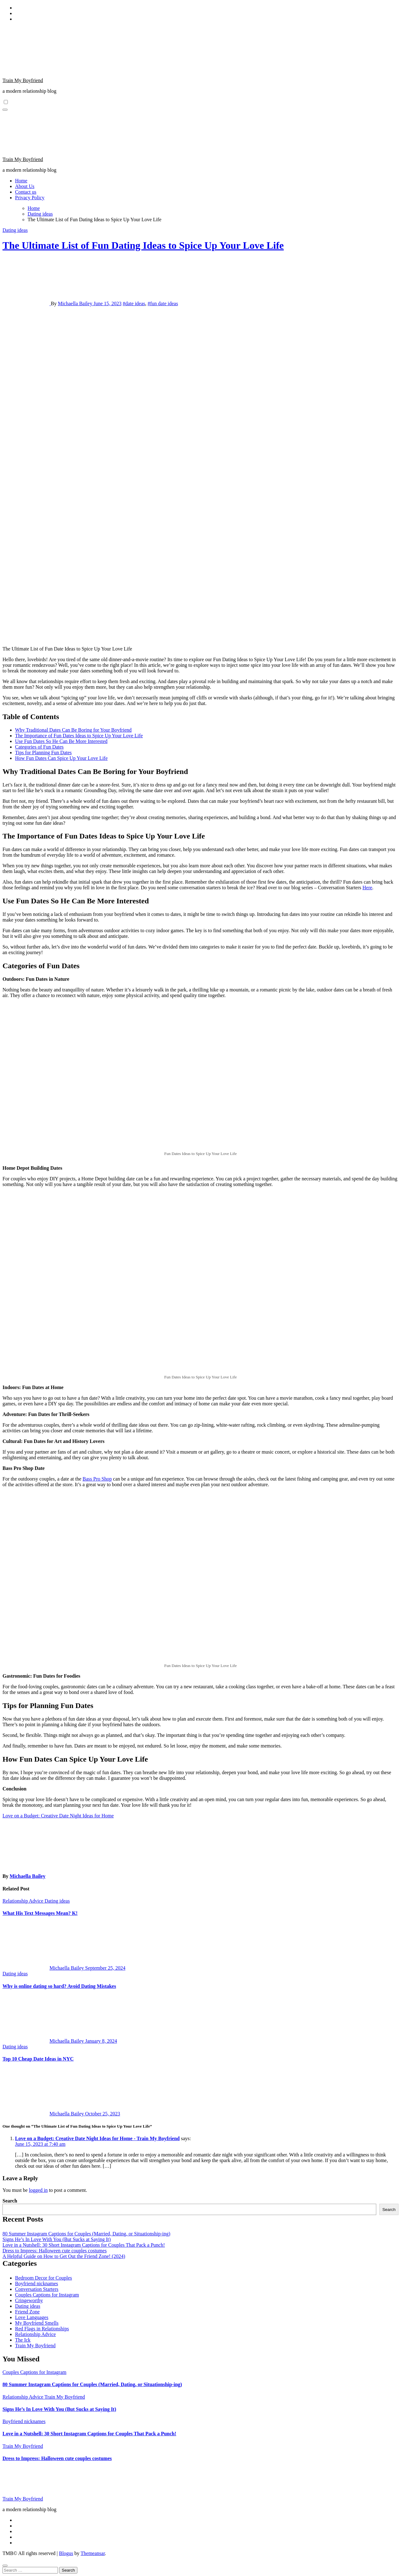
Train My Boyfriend (23, 80)
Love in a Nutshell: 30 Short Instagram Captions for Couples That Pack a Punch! (84, 2245)
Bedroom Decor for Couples (43, 2278)
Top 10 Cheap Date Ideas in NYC (38, 2058)
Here (367, 887)
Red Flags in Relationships (42, 2328)
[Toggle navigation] (5, 110)
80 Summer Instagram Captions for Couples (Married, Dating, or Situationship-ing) (86, 2233)
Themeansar (93, 2553)
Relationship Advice (23, 1901)
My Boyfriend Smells (37, 2323)
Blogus (66, 2553)
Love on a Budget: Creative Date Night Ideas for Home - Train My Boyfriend (97, 2138)
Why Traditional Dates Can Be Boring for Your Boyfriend (73, 730)
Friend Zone (27, 2311)
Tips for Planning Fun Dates (43, 752)
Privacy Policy (29, 197)
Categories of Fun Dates (39, 747)
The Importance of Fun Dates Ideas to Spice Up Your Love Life (79, 735)
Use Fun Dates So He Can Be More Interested (61, 741)
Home (21, 180)
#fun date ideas (163, 303)
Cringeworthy (29, 2300)
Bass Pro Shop (97, 1478)
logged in (38, 2190)
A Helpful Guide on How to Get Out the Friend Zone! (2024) (64, 2256)
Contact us (25, 192)
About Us (24, 186)
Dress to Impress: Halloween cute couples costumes (55, 2250)
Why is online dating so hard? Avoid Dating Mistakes (59, 1986)
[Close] (5, 2566)
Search (10, 2200)
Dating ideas (15, 230)
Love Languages (31, 2317)
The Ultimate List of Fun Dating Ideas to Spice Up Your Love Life (143, 245)
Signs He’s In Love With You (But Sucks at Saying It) (57, 2239)
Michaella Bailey (76, 303)
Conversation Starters (36, 2289)
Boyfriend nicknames (36, 2283)
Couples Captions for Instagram (47, 2294)
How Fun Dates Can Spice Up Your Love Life (61, 758)
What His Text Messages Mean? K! (40, 1913)
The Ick (22, 2340)
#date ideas (134, 303)
